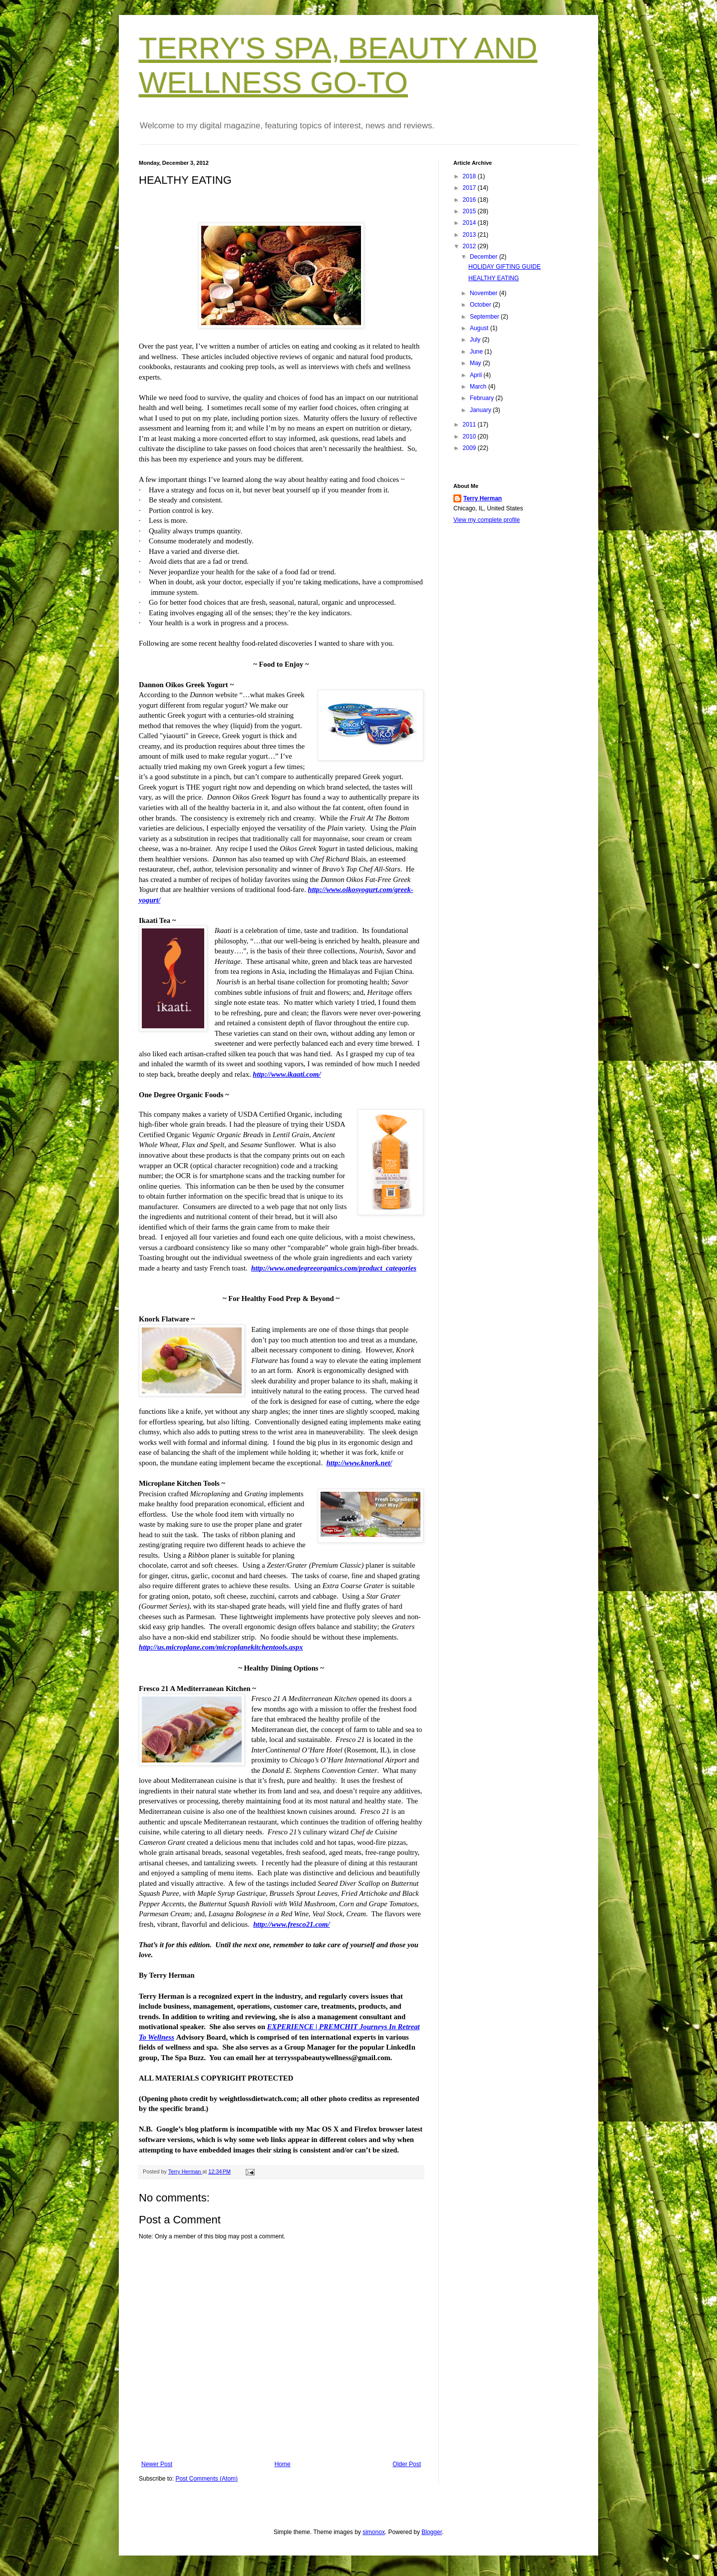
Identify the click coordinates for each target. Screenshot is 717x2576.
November (484, 293)
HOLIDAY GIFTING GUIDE (504, 266)
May (476, 363)
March (479, 386)
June (477, 351)
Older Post (406, 2464)
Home (283, 2464)
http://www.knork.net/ (359, 1463)
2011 (470, 424)
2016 (470, 199)
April (476, 375)
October (481, 304)
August (480, 328)
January (481, 410)
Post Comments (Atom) (206, 2478)
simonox (373, 2532)
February (482, 398)
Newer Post (156, 2464)
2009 (470, 447)
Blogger (431, 2532)
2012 (470, 246)
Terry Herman (482, 498)
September (485, 316)
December (484, 256)
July (476, 339)
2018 (470, 176)
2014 (470, 222)
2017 (470, 187)
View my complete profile (486, 519)
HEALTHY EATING (493, 278)
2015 (470, 211)
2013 (470, 234)
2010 (470, 436)
